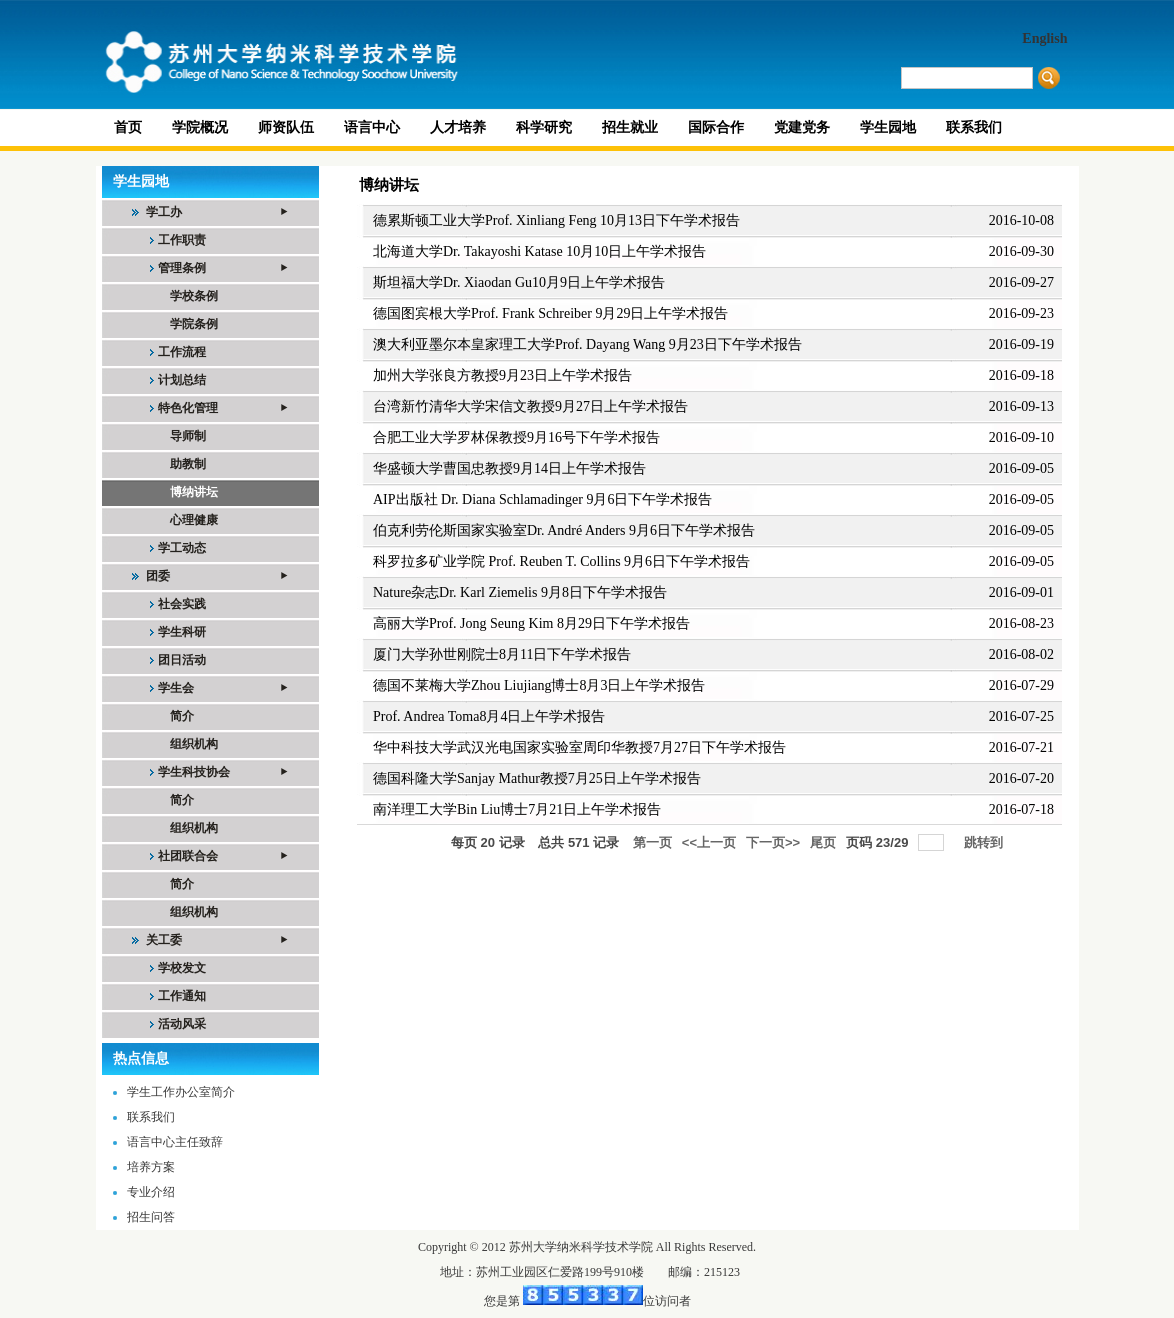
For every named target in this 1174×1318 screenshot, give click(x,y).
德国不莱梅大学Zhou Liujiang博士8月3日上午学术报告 (539, 685)
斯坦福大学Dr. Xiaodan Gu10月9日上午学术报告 (519, 282)
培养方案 (151, 1167)
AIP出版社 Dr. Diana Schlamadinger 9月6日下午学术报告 (542, 499)
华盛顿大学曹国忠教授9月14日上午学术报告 (509, 468)
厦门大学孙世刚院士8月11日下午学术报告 (502, 654)
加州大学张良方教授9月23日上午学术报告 (502, 375)
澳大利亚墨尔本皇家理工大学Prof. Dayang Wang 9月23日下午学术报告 (587, 344)
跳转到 (985, 842)
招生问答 (151, 1217)
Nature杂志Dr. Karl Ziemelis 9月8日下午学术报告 (520, 592)
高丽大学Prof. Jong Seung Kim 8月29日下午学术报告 (531, 623)
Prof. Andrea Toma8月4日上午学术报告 (489, 716)
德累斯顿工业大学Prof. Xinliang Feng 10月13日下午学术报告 (556, 220)
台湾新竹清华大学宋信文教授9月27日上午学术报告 (530, 406)
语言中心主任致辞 (175, 1142)
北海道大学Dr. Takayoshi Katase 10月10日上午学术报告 (539, 251)
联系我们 (151, 1117)
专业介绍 (151, 1192)
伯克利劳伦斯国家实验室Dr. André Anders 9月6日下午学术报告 (564, 530)
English (1044, 38)
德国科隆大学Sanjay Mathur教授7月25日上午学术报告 (537, 778)
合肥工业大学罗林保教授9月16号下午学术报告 (516, 437)
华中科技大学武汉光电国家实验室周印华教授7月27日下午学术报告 (579, 747)
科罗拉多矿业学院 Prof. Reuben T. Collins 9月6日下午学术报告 (561, 561)
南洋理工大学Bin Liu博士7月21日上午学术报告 (517, 809)
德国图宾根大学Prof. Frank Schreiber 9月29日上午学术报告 (550, 313)
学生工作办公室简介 (181, 1092)
